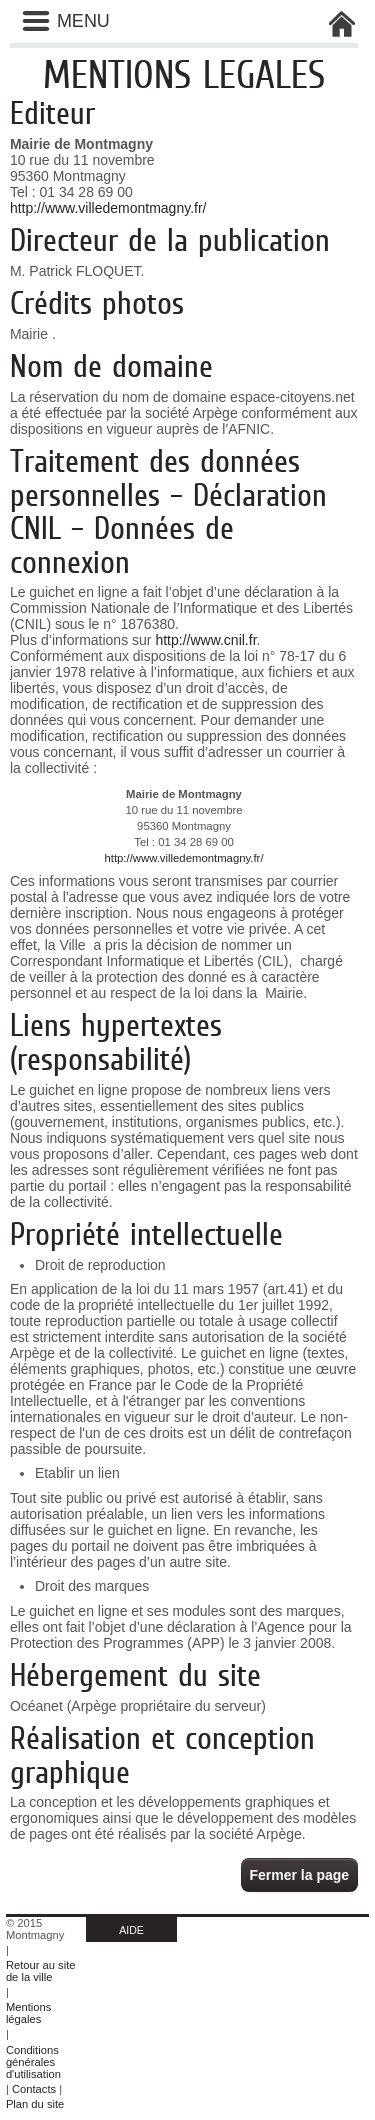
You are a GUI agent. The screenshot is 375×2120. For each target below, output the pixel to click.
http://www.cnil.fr (205, 640)
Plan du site (35, 2104)
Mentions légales (28, 2013)
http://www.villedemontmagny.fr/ (108, 208)
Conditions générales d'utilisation (33, 2062)
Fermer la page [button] (300, 1875)
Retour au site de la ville (41, 1971)
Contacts (34, 2089)
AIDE (131, 1930)
